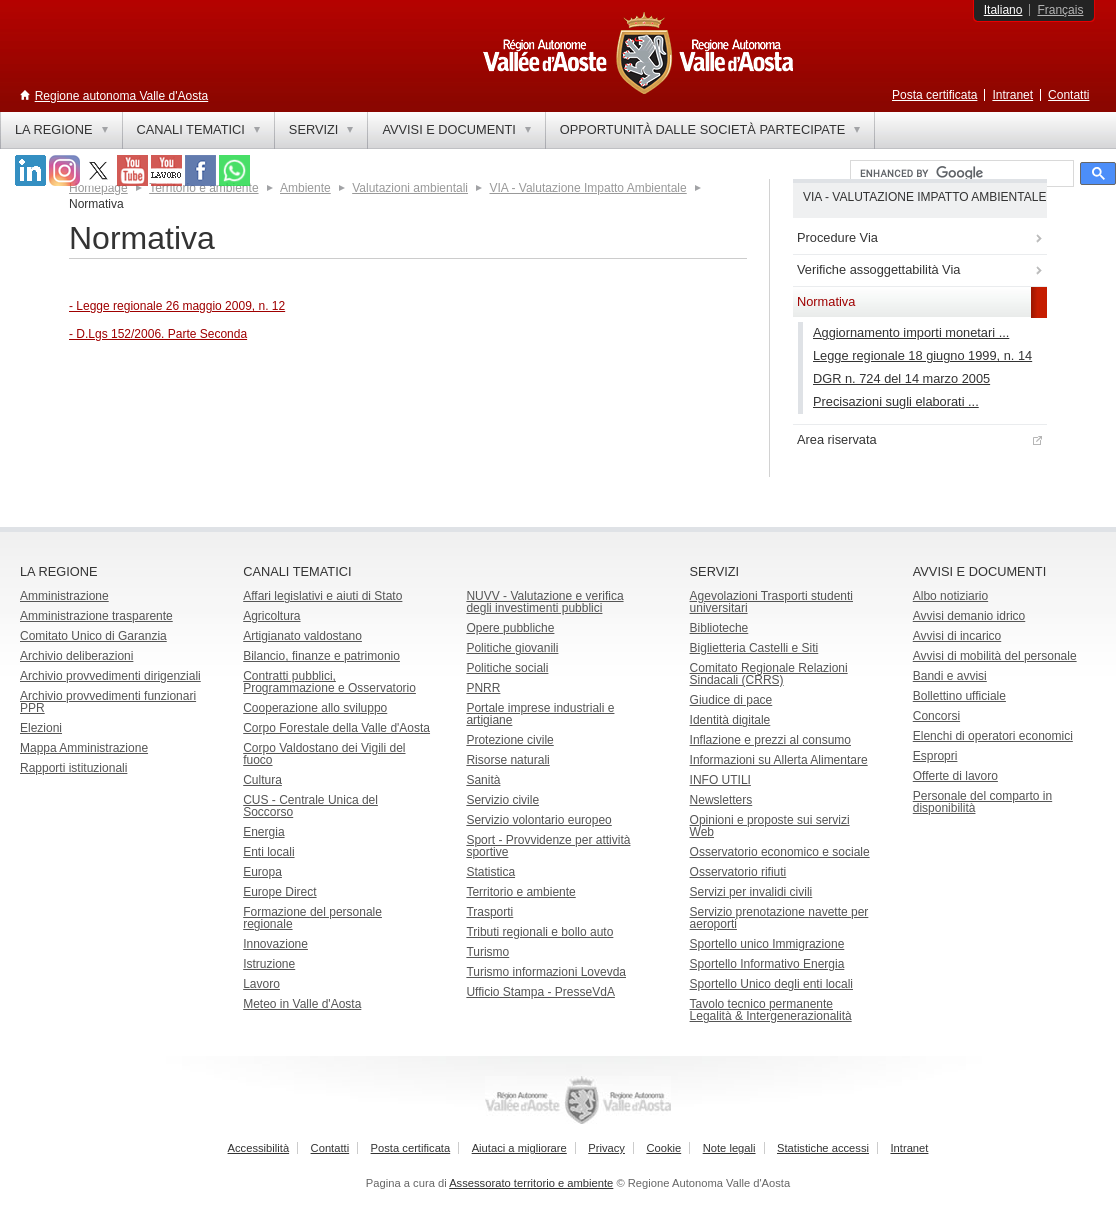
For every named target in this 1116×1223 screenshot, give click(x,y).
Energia (263, 832)
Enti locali (268, 852)
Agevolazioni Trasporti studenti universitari (771, 602)
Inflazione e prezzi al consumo (770, 740)
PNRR (483, 688)
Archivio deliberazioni (76, 656)
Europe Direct (279, 892)
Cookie (663, 1148)
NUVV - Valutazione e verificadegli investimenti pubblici (544, 602)
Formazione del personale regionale (312, 918)
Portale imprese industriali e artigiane (540, 714)
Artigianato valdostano (302, 636)
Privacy (606, 1148)
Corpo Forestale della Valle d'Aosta (336, 728)
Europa (262, 872)
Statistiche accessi (823, 1148)
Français (1060, 10)
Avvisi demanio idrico (969, 616)
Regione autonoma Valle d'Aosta (122, 96)
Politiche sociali (507, 668)
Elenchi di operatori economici (993, 736)
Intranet (1012, 95)
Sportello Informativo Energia (767, 964)
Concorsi (936, 716)
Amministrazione (64, 596)
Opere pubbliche (510, 628)
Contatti (1068, 95)
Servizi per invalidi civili (751, 892)
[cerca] (960, 174)
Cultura (262, 780)
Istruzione (269, 964)
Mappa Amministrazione (84, 748)
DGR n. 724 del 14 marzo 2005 (901, 378)
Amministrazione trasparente (96, 616)
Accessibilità (259, 1148)
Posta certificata (934, 95)
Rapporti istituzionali (73, 768)
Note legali (729, 1148)
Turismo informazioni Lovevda (546, 972)
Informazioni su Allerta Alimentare (779, 760)
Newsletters (721, 800)
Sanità (483, 780)
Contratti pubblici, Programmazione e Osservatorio (329, 682)
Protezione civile (509, 740)
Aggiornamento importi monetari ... (911, 332)
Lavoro (261, 984)
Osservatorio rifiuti (738, 872)
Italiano (1003, 10)
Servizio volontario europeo (538, 820)
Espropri (935, 756)
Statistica (490, 872)
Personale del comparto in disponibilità (982, 802)
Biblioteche (719, 628)
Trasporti (489, 912)
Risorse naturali (507, 760)
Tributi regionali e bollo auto (539, 932)
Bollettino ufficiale (959, 696)
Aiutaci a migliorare (519, 1148)
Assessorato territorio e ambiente (531, 1183)
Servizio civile (502, 800)
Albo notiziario (950, 596)
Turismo (487, 952)
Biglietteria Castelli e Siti (754, 648)
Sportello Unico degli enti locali (771, 984)
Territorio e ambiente (520, 892)
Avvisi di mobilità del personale (995, 656)
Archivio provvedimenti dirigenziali (110, 676)
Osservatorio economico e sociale (780, 852)
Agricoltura (271, 616)
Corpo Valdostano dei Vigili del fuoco (324, 754)
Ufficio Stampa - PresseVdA (540, 992)
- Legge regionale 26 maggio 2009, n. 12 (177, 306)
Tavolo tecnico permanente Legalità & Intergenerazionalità (771, 1010)
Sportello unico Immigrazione (767, 944)
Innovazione (275, 944)
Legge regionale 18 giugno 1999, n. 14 (922, 355)
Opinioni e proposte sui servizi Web (770, 826)
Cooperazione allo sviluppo (315, 708)
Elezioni (41, 728)
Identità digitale (730, 720)
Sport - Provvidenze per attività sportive (548, 846)
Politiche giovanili (512, 648)
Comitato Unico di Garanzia (93, 636)
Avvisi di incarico (957, 636)
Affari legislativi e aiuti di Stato (322, 596)
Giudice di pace (731, 700)
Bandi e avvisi (950, 676)
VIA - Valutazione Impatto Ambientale (587, 188)
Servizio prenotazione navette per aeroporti (779, 918)
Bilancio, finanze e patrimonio (321, 656)
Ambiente (305, 188)
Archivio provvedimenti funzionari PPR (108, 702)
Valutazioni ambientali (410, 188)
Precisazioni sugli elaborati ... (896, 401)
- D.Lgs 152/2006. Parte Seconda (158, 334)
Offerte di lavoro (955, 776)
